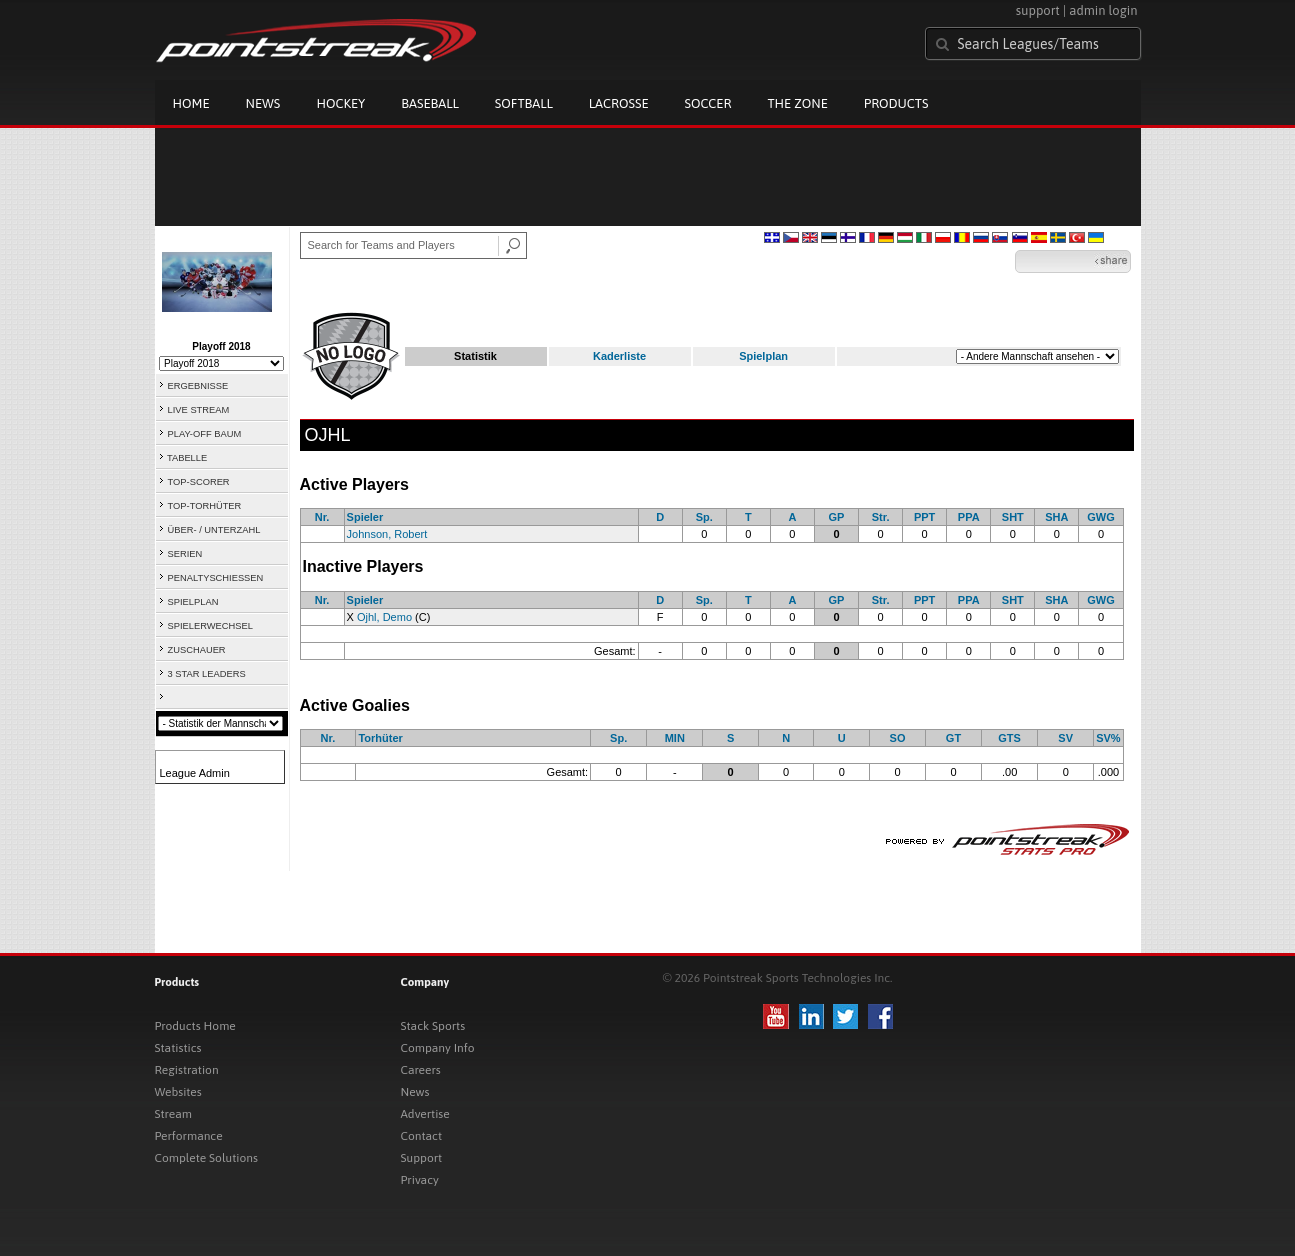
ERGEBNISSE (198, 386)
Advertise (425, 1114)
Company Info (438, 1048)
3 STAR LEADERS (207, 674)
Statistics (178, 1048)
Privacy (420, 1180)
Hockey (340, 103)
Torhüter (380, 738)
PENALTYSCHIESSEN (216, 578)
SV (1065, 738)
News (263, 103)
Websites (178, 1092)
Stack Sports (433, 1026)
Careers (421, 1070)
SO (898, 738)
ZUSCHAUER (197, 650)
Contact (422, 1136)
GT (953, 738)
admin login (1103, 10)
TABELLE (187, 458)
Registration (187, 1070)
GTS (1009, 738)
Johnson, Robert (387, 534)
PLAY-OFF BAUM (205, 434)
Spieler (365, 517)
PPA (969, 517)
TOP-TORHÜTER (205, 506)
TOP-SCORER (199, 482)
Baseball (430, 103)
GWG (1101, 517)
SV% (1108, 738)
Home (191, 103)
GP (837, 517)
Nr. (322, 517)
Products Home (195, 1026)
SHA (1056, 517)
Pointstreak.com (316, 42)
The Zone (797, 103)
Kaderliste (619, 356)
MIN (675, 738)
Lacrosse (619, 103)
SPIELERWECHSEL (210, 626)
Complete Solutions (206, 1158)
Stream (173, 1114)
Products (896, 103)
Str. (881, 517)
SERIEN (185, 554)
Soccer (708, 103)
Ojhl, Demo (384, 617)
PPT (924, 517)
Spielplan (763, 356)
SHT (1013, 517)
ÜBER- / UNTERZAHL (214, 530)
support (1038, 10)
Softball (524, 103)
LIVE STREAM (199, 410)
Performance (189, 1136)
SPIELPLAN (193, 602)
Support (422, 1158)
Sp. (704, 517)
